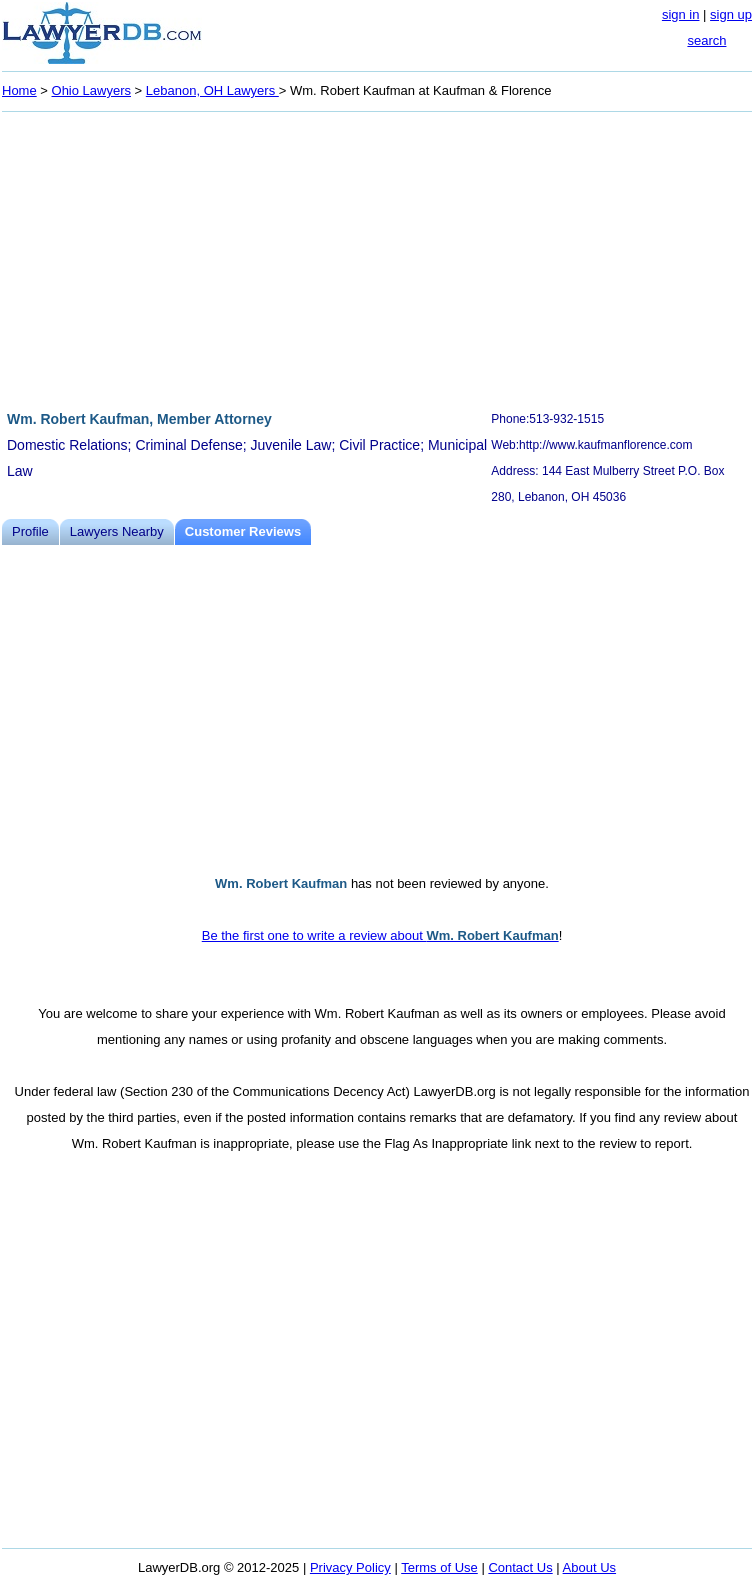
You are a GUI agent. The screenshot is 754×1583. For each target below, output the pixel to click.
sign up (731, 14)
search (706, 40)
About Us (589, 1567)
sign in (681, 14)
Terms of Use (439, 1567)
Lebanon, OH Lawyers (212, 90)
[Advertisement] (377, 258)
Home (19, 90)
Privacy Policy (350, 1567)
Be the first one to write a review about (380, 935)
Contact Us (520, 1567)
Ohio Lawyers (91, 90)
